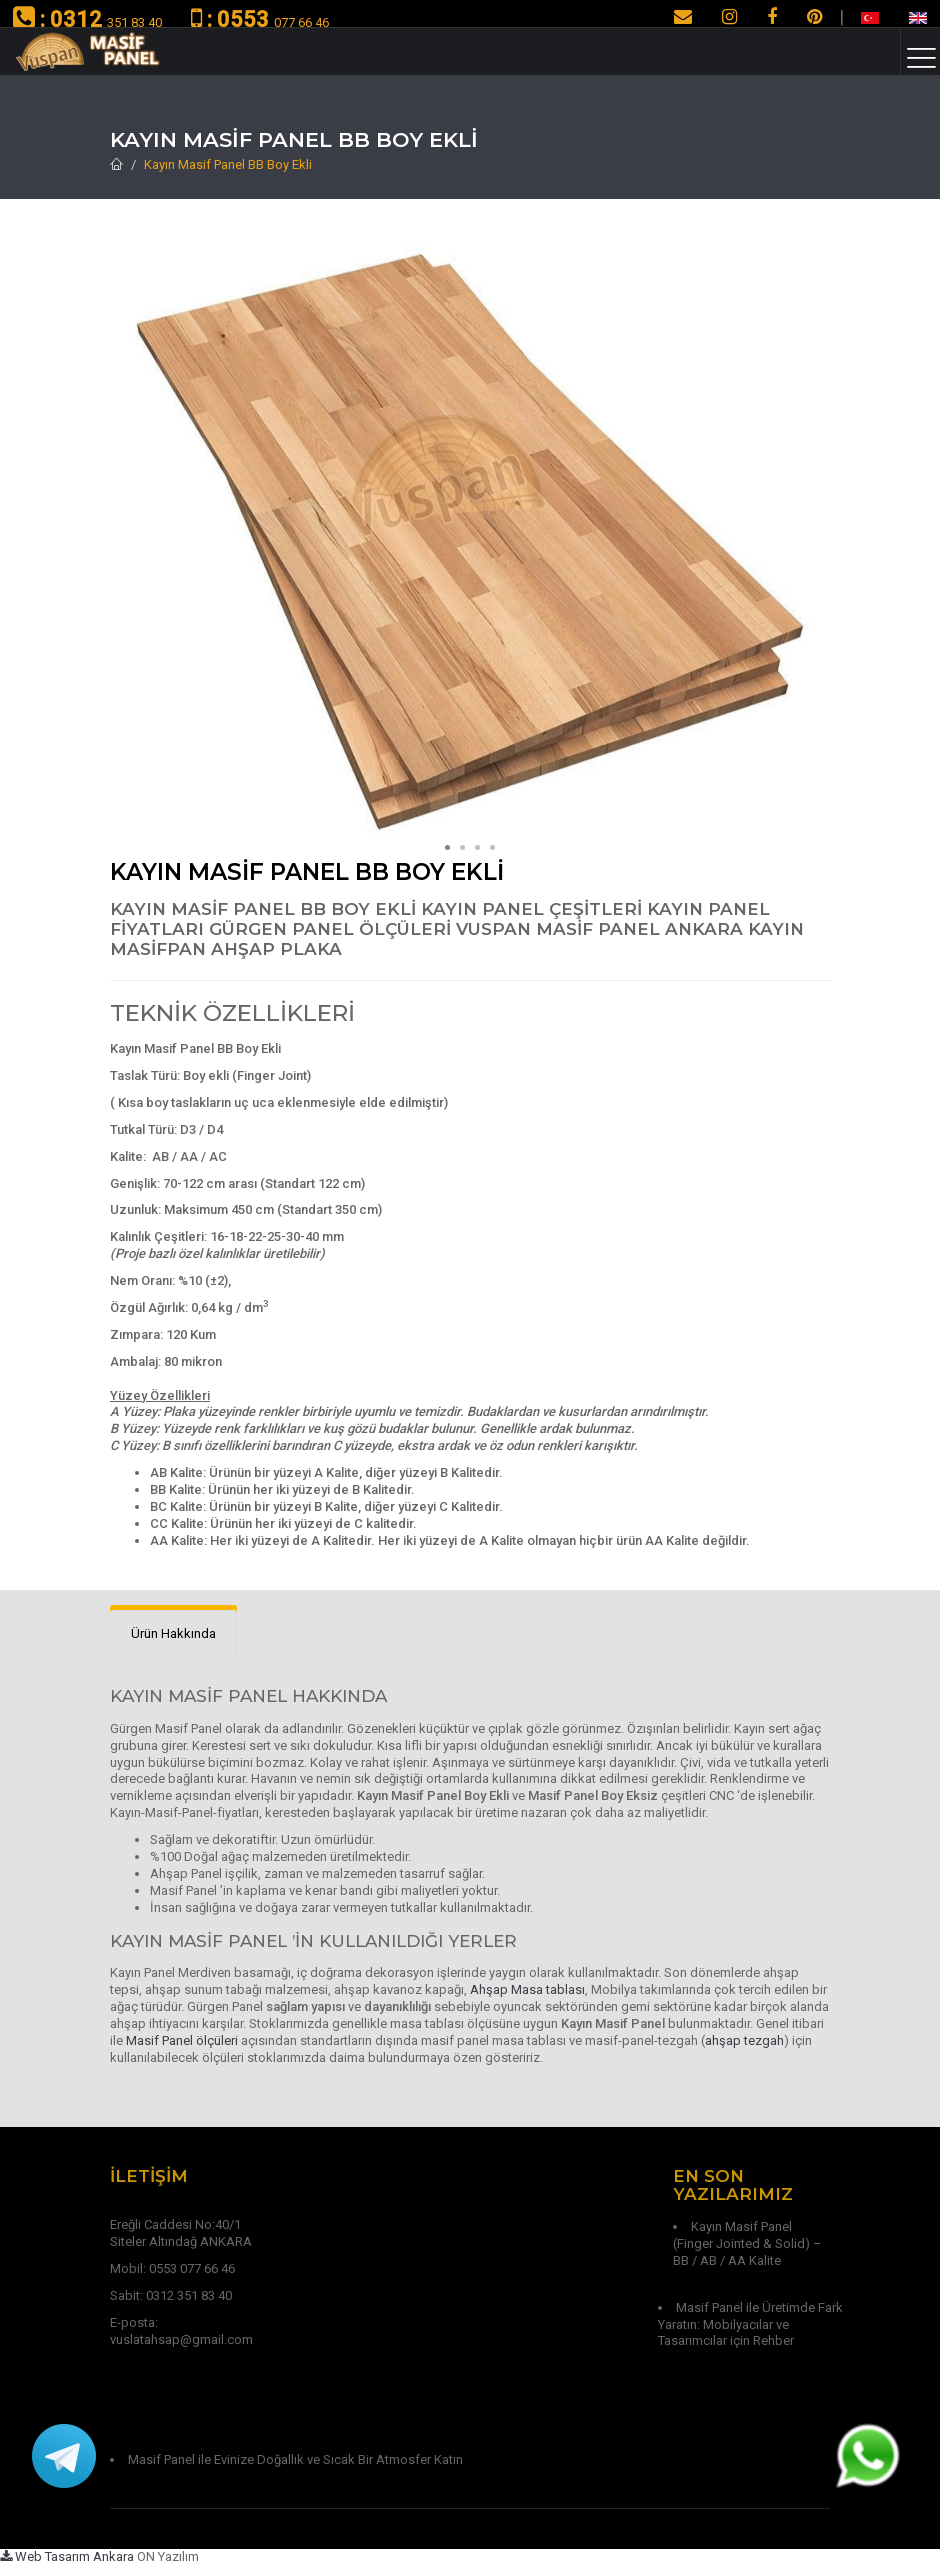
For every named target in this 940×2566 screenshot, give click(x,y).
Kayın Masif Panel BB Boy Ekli (228, 164)
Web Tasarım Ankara (67, 2556)
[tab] (173, 1634)
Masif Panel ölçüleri (182, 2040)
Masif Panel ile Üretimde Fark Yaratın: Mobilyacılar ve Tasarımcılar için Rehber (750, 2324)
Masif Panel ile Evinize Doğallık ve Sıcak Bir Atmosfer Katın (295, 2459)
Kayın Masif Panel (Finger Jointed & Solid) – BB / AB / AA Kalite (747, 2243)
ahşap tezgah (744, 2040)
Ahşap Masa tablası (527, 1989)
